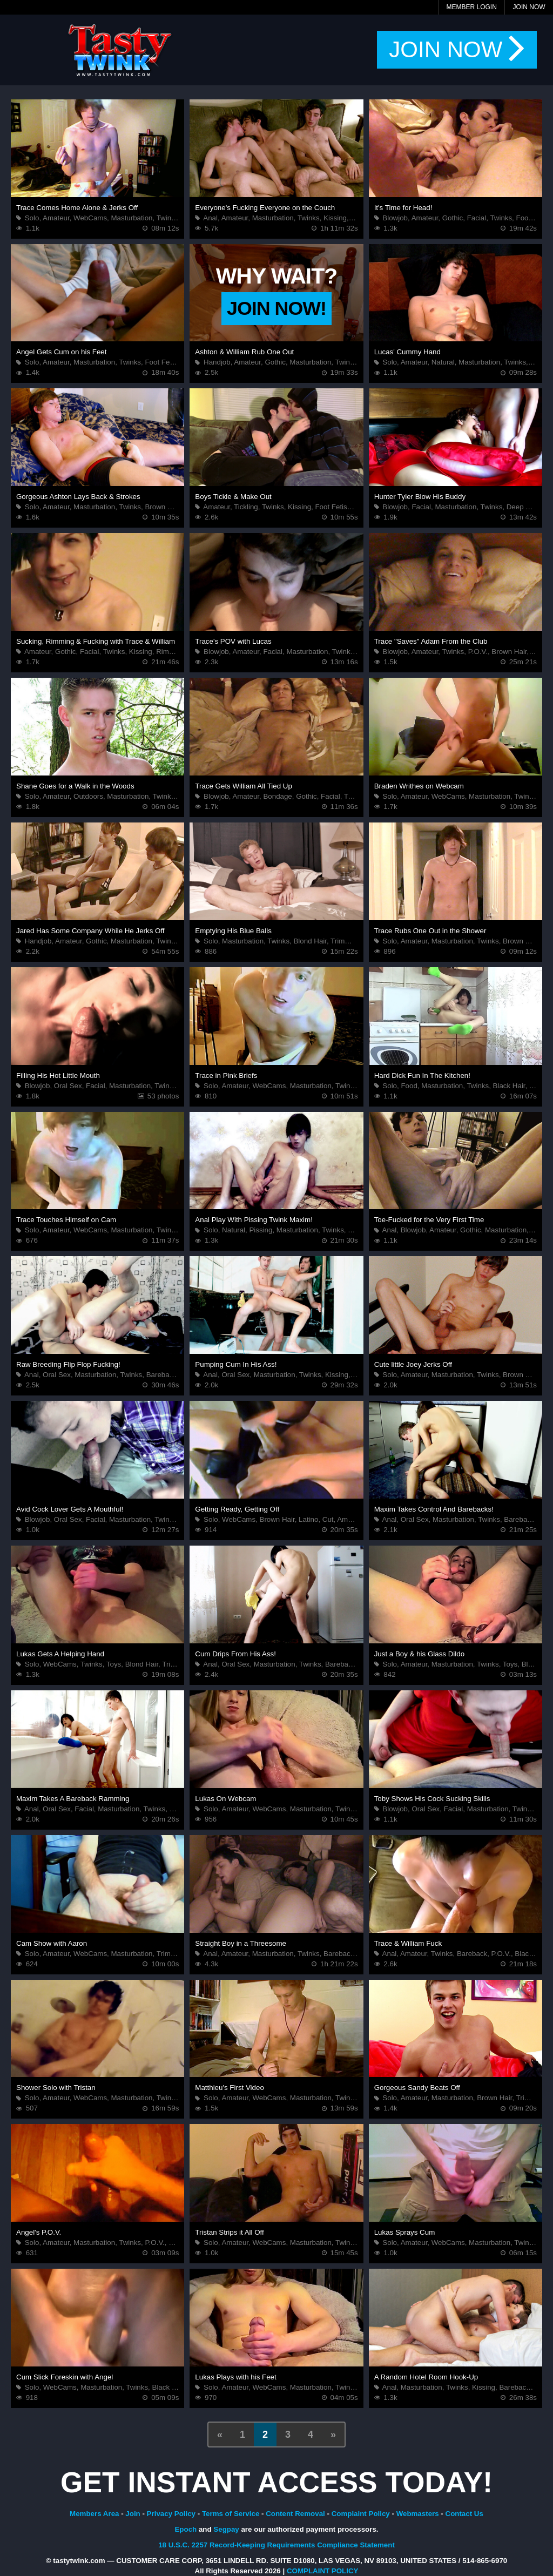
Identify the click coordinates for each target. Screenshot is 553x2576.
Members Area (94, 2514)
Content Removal (295, 2514)
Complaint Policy (361, 2514)
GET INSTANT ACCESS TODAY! (276, 2482)
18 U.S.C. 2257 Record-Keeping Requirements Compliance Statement (276, 2545)
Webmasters (417, 2514)
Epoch (185, 2529)
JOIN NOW (457, 50)
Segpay (226, 2529)
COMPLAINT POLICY (323, 2571)
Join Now (529, 7)
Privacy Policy (171, 2514)
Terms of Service (230, 2514)
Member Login (471, 7)
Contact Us (464, 2514)
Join (132, 2514)
